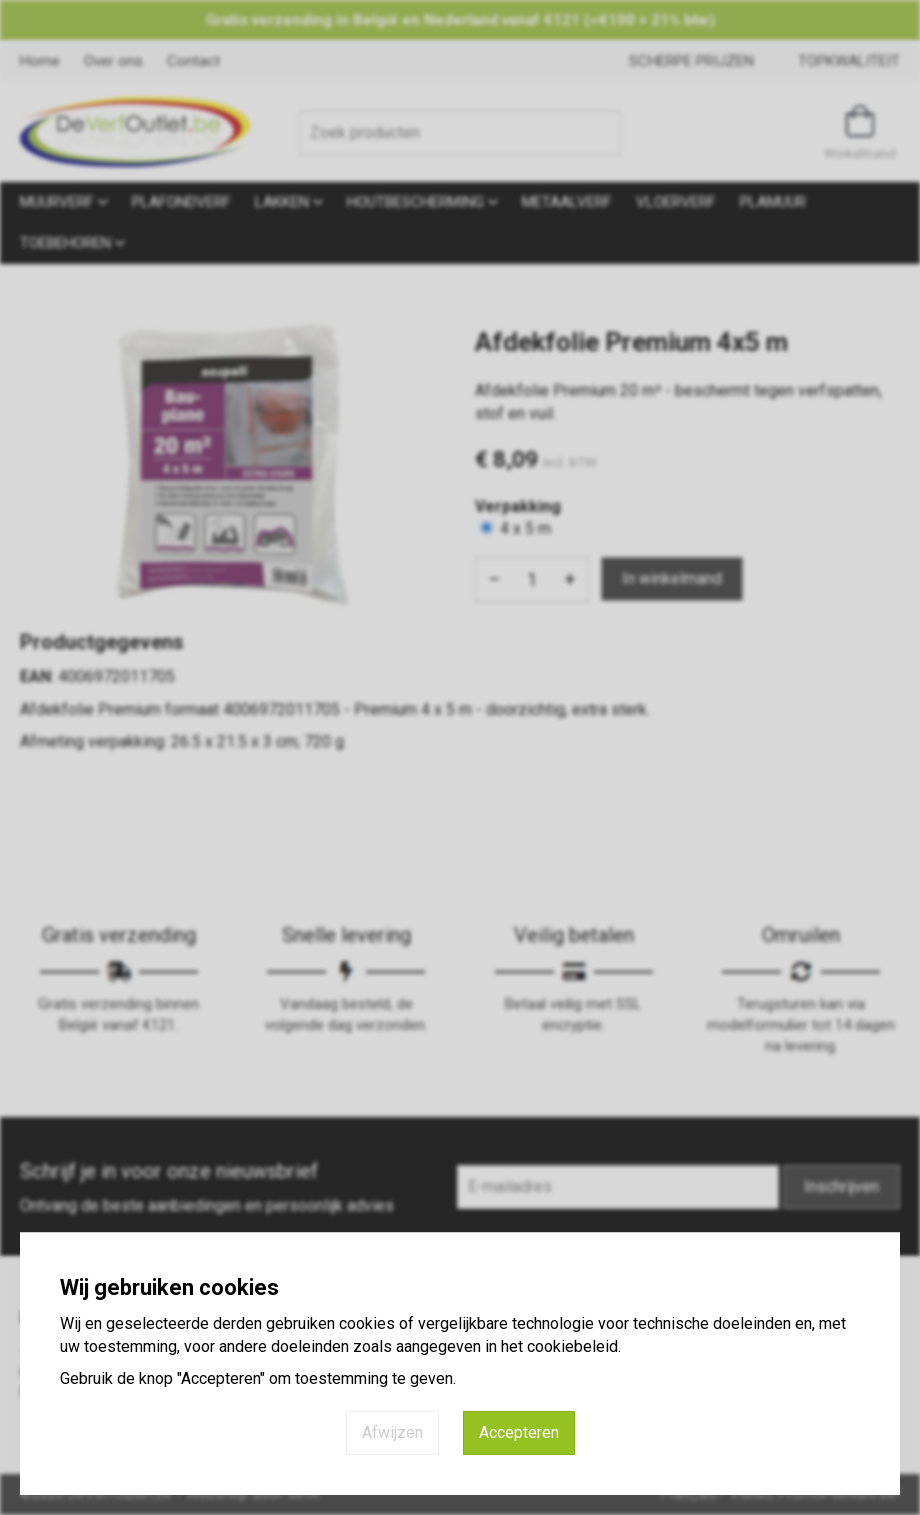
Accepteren (519, 1432)
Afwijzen (392, 1432)
